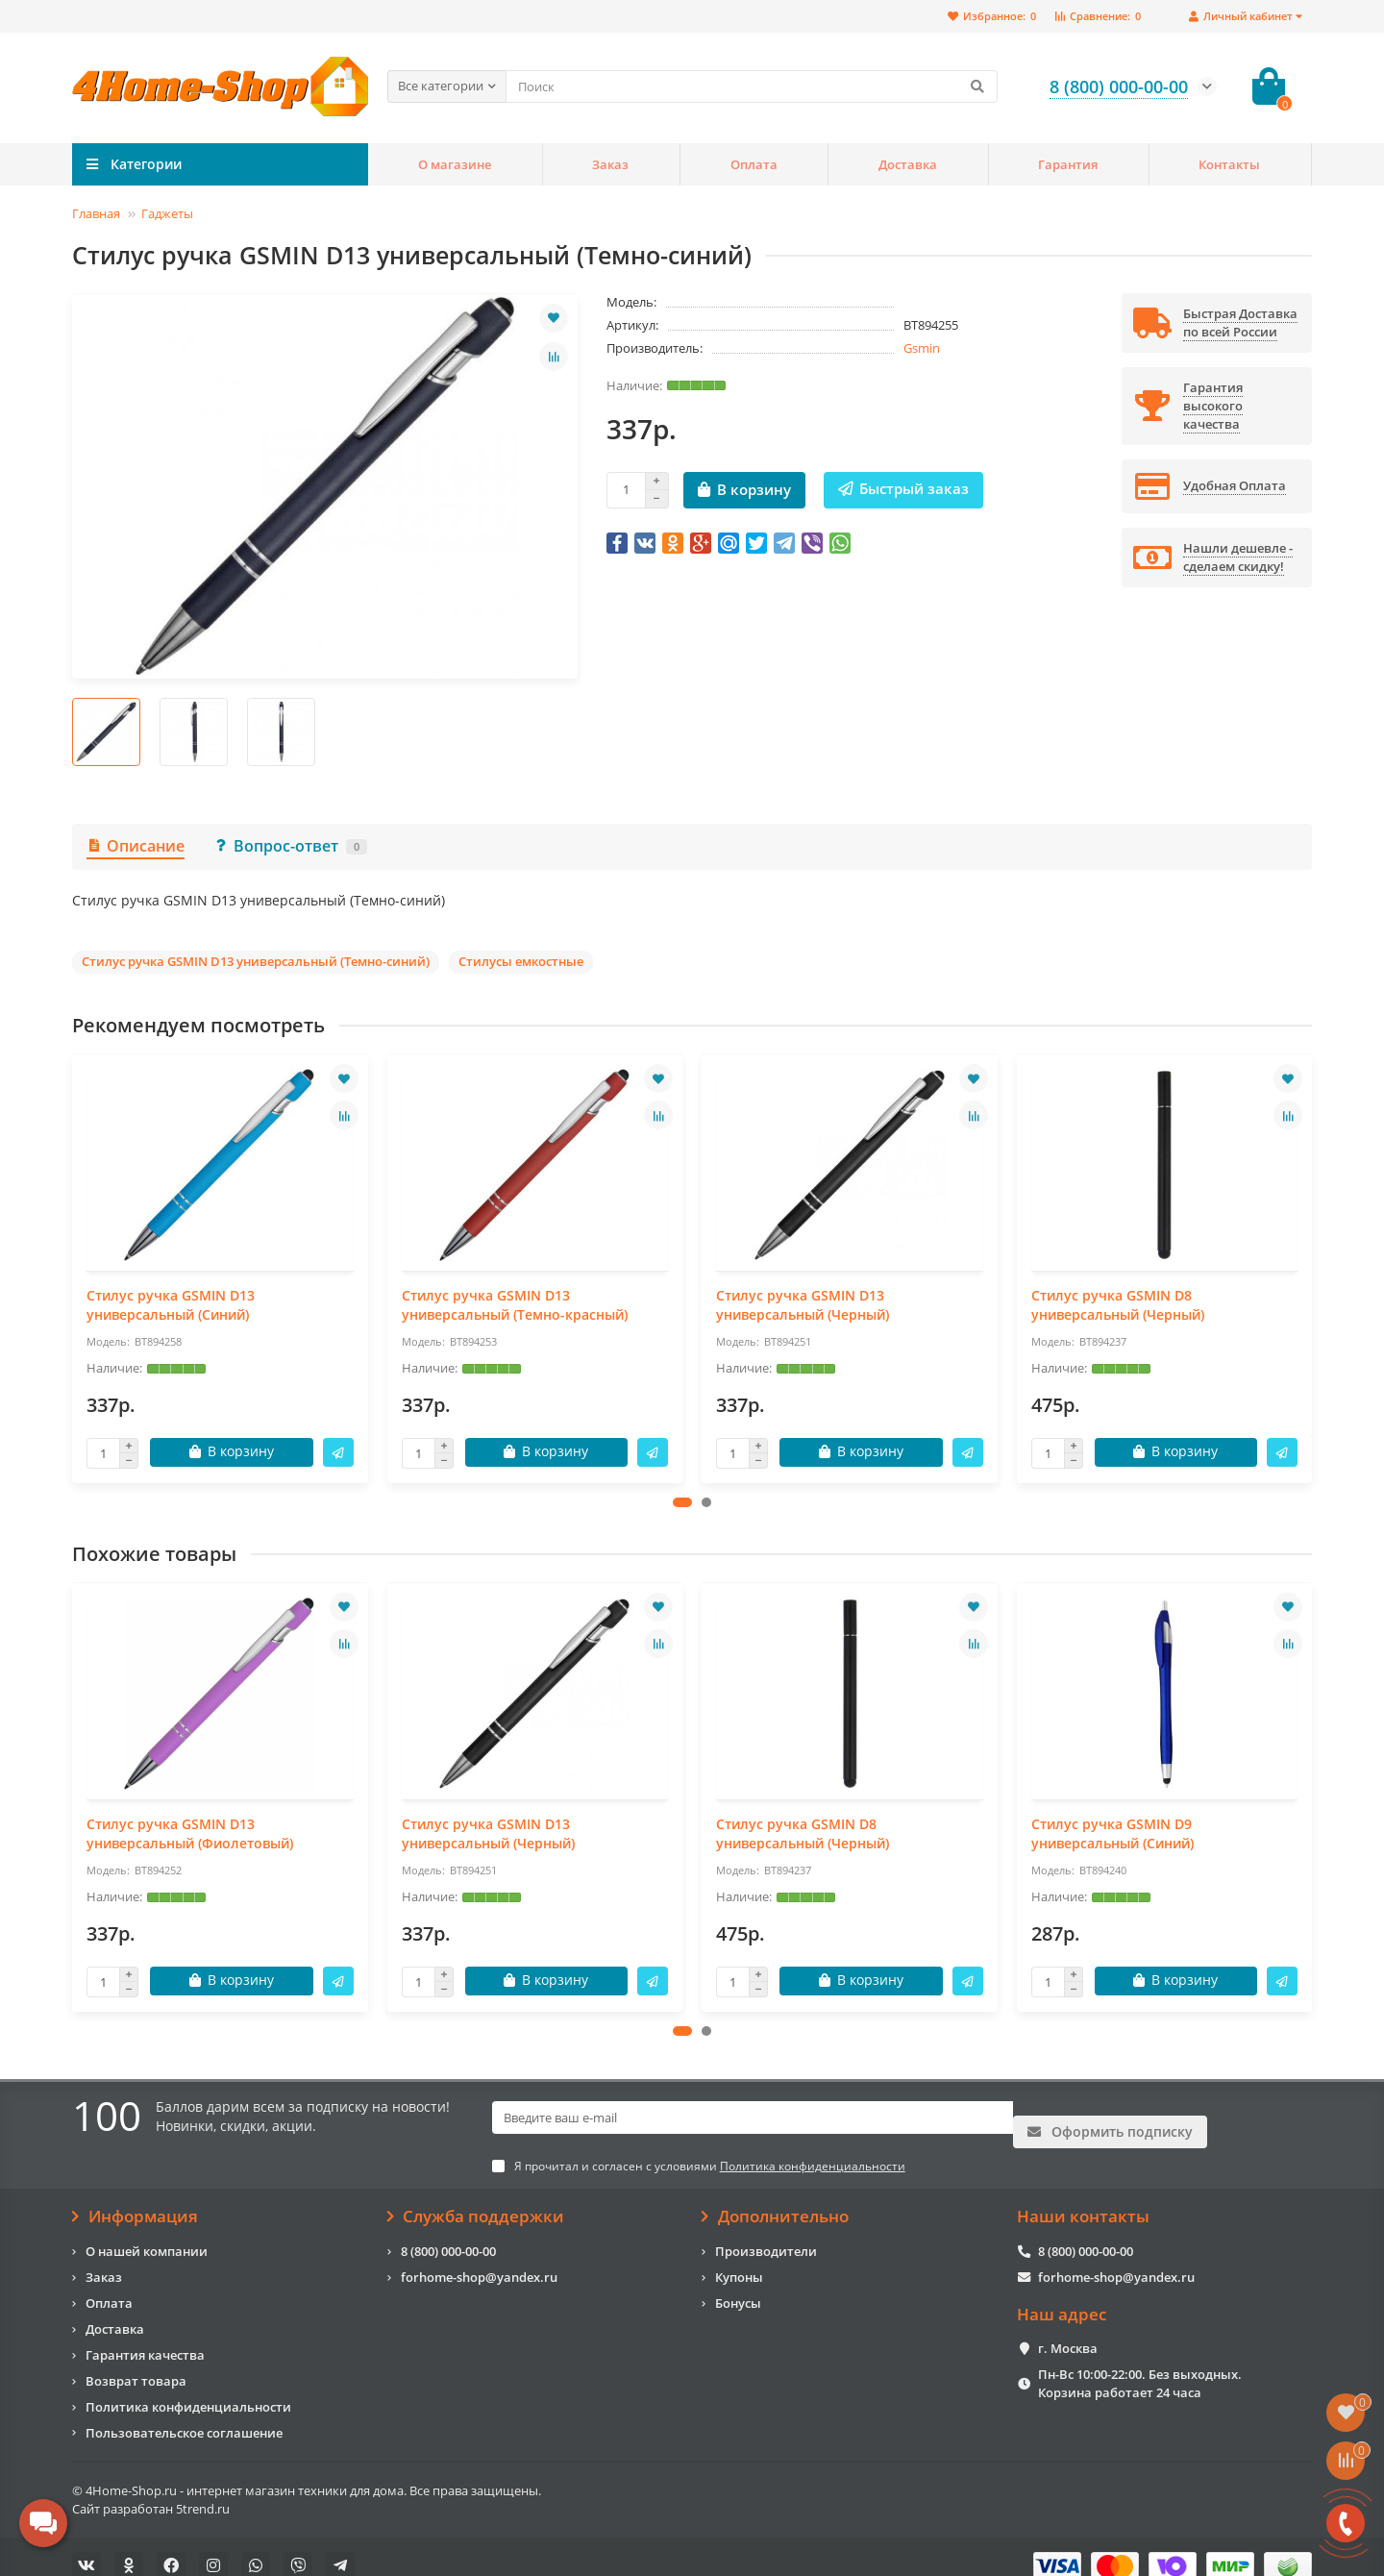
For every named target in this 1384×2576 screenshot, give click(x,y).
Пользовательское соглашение (184, 2413)
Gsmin (921, 348)
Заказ (610, 164)
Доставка (907, 164)
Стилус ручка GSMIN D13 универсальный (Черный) (802, 1305)
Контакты (1229, 164)
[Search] (752, 86)
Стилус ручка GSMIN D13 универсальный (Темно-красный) (515, 1305)
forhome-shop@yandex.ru (479, 2257)
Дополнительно (775, 2198)
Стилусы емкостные (520, 961)
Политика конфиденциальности (188, 2387)
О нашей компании (147, 2232)
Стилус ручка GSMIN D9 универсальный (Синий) (1112, 1833)
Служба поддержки (476, 2198)
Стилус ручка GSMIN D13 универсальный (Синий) (170, 1305)
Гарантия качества (145, 2335)
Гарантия (1068, 164)
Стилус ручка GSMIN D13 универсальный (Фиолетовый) (189, 1833)
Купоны (739, 2257)
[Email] (752, 2118)
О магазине (454, 164)
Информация (135, 2198)
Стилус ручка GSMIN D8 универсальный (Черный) (1117, 1305)
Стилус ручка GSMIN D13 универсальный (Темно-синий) (256, 961)
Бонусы (738, 2283)
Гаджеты (167, 213)
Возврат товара (136, 2361)
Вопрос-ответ (290, 845)
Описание (135, 845)
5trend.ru (203, 2489)
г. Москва (1068, 2330)
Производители (766, 2232)
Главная (96, 213)
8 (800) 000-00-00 (448, 2232)
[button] (682, 1502)
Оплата (754, 164)
